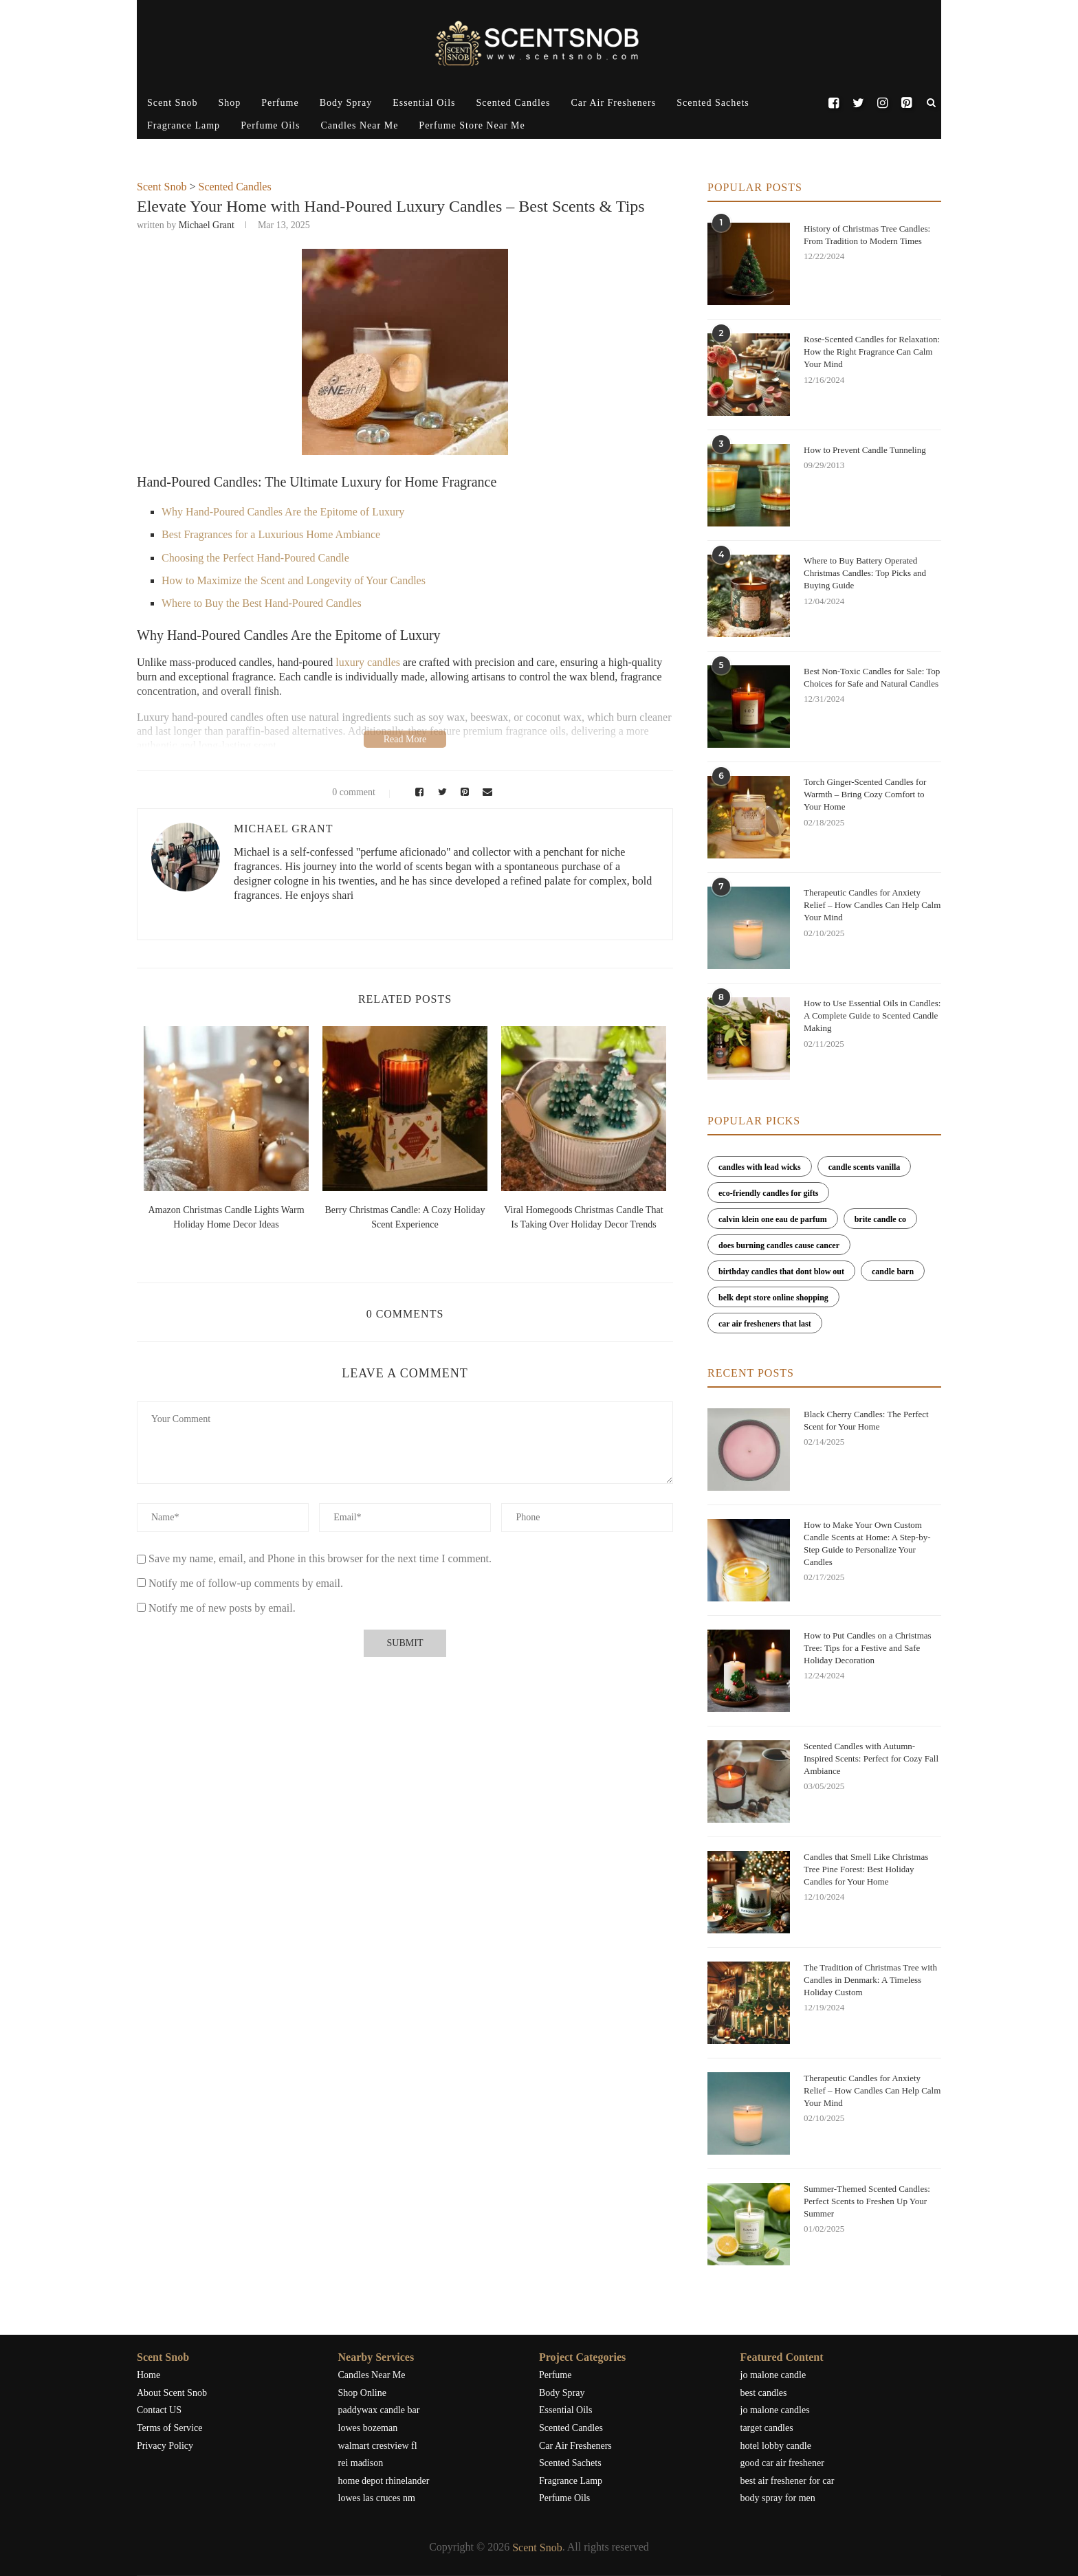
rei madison (361, 2463)
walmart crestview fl (377, 2446)
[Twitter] (857, 103)
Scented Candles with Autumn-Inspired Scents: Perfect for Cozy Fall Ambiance (871, 1758)
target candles (766, 2428)
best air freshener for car (787, 2481)
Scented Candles (513, 103)
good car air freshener (782, 2463)
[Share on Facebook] (417, 792)
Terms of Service (169, 2428)
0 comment (345, 792)
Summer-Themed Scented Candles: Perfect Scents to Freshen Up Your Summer (867, 2201)
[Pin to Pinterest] (463, 792)
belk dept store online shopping (773, 1297)
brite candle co (880, 1219)
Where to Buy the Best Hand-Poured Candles (262, 603)
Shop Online (362, 2393)
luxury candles (368, 662)
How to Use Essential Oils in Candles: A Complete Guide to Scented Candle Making (872, 1015)
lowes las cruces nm (376, 2498)
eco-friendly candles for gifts (768, 1193)
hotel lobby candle (775, 2446)
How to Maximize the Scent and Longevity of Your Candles (294, 580)
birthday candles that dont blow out (781, 1271)
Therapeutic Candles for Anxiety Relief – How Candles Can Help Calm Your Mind (872, 904)
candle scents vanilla (864, 1167)
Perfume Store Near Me (472, 125)
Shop (229, 103)
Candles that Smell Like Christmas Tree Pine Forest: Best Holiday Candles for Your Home (866, 1869)
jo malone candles (775, 2410)
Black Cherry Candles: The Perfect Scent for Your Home (866, 1420)
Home (148, 2375)
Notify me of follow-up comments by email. (245, 1583)
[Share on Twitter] (440, 792)
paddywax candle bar (379, 2410)
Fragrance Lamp (183, 125)
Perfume (279, 103)
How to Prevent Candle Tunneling (865, 450)
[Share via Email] (484, 792)
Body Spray (346, 103)
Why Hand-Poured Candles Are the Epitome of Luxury (283, 512)
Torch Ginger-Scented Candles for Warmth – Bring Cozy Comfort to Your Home (865, 794)
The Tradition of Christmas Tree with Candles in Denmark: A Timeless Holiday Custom (870, 1979)
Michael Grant (206, 225)
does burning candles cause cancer (778, 1245)
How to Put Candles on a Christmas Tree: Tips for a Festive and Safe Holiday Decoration (868, 1647)
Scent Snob (172, 103)
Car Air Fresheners (613, 103)
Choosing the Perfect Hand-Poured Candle (255, 558)
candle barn (893, 1271)
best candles (763, 2393)
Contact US (159, 2410)
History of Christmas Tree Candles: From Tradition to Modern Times (867, 234)
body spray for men (777, 2498)
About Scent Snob (172, 2393)
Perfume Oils (270, 125)
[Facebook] (833, 103)
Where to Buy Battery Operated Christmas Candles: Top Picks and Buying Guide (865, 572)
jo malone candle (773, 2375)
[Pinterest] (906, 103)
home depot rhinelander (384, 2481)
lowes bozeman (368, 2428)
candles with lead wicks (759, 1167)
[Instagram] (882, 103)
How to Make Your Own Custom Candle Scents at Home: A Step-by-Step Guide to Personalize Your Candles (867, 1544)
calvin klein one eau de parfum (772, 1219)
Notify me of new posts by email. (222, 1608)
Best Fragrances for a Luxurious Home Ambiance (271, 534)
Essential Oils (424, 103)
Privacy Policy (165, 2446)
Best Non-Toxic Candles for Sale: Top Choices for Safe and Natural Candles (872, 677)
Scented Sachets (712, 103)
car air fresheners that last (764, 1324)
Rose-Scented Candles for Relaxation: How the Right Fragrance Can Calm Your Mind (872, 351)
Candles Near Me (359, 125)
